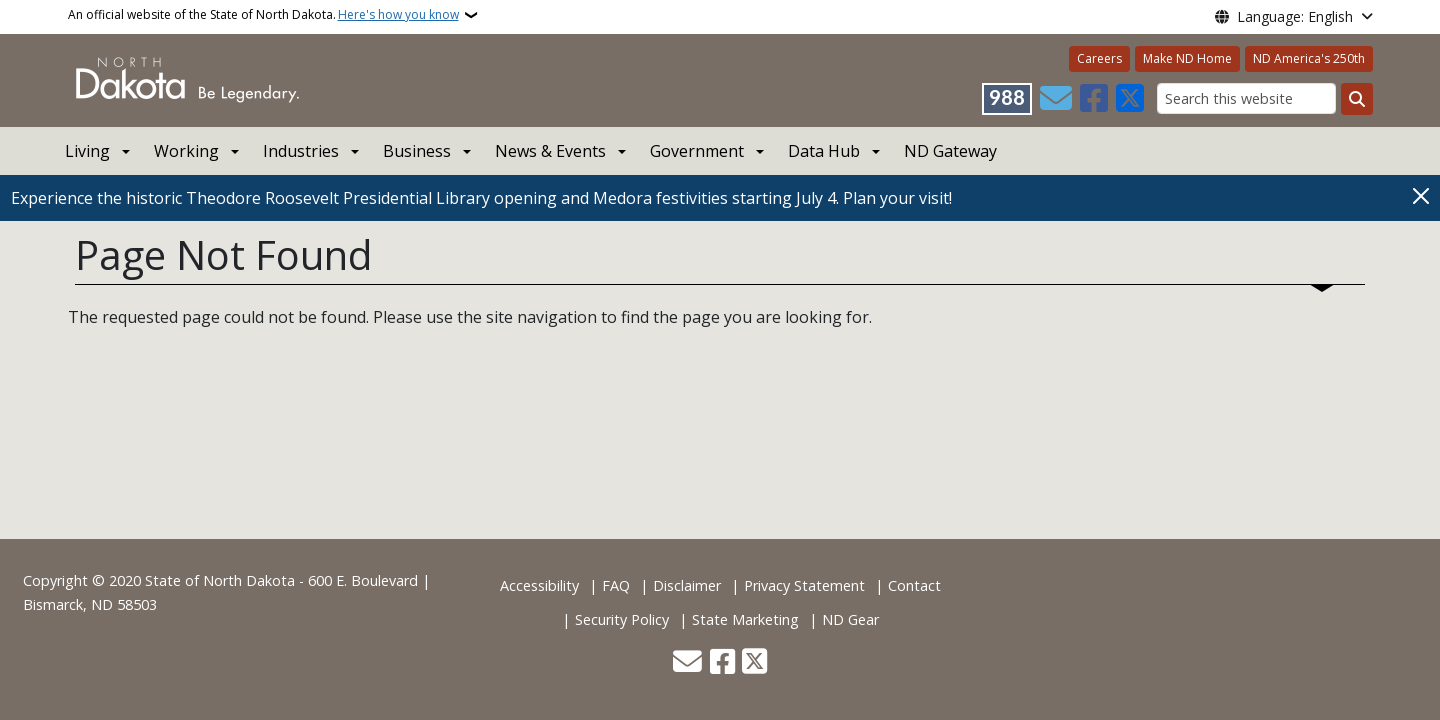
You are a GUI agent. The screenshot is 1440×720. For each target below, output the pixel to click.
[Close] (1421, 196)
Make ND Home (1187, 58)
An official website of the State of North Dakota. (263, 15)
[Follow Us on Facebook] (1094, 99)
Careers (1099, 58)
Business (417, 151)
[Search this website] (1246, 98)
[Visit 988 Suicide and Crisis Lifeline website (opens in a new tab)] (1007, 99)
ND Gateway (950, 151)
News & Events (550, 151)
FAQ (616, 585)
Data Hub (824, 151)
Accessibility (539, 585)
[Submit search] (1357, 99)
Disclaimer (687, 585)
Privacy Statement (804, 585)
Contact (914, 585)
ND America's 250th (1309, 58)
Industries (301, 151)
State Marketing (745, 619)
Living (87, 151)
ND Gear (850, 619)
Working (186, 151)
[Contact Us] (1056, 99)
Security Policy (622, 619)
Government (697, 151)
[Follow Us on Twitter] (1130, 99)
